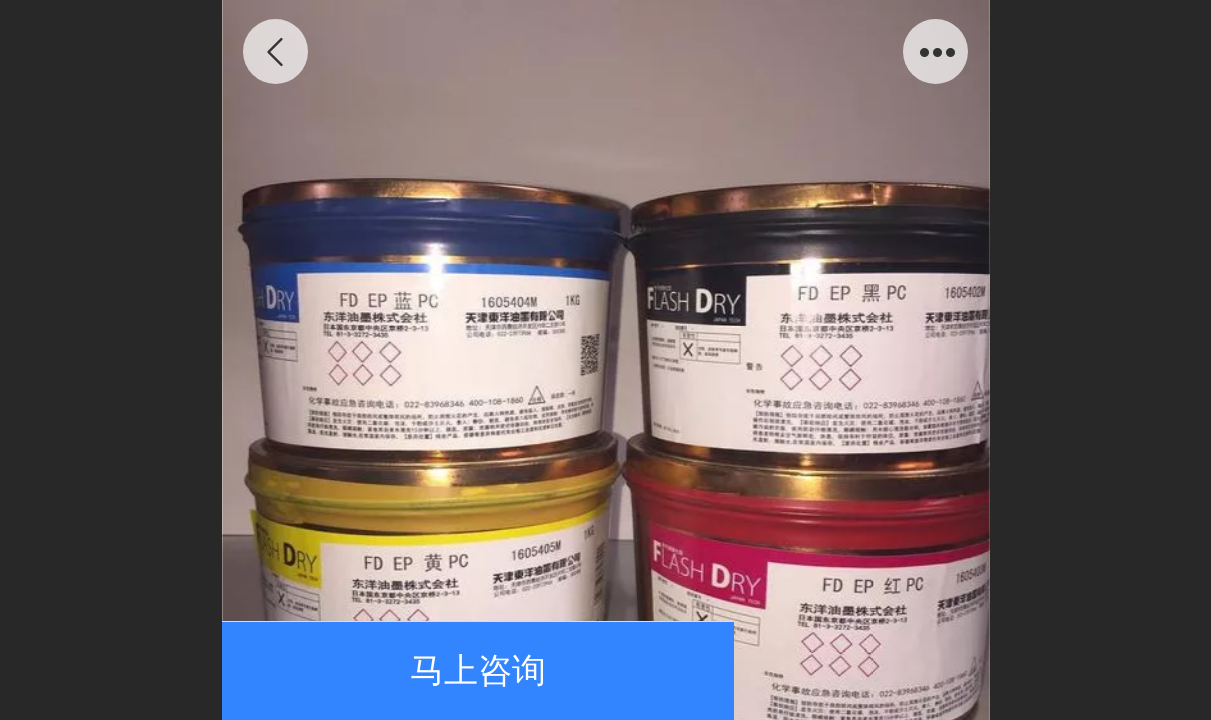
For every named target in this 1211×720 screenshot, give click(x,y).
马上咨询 (478, 670)
